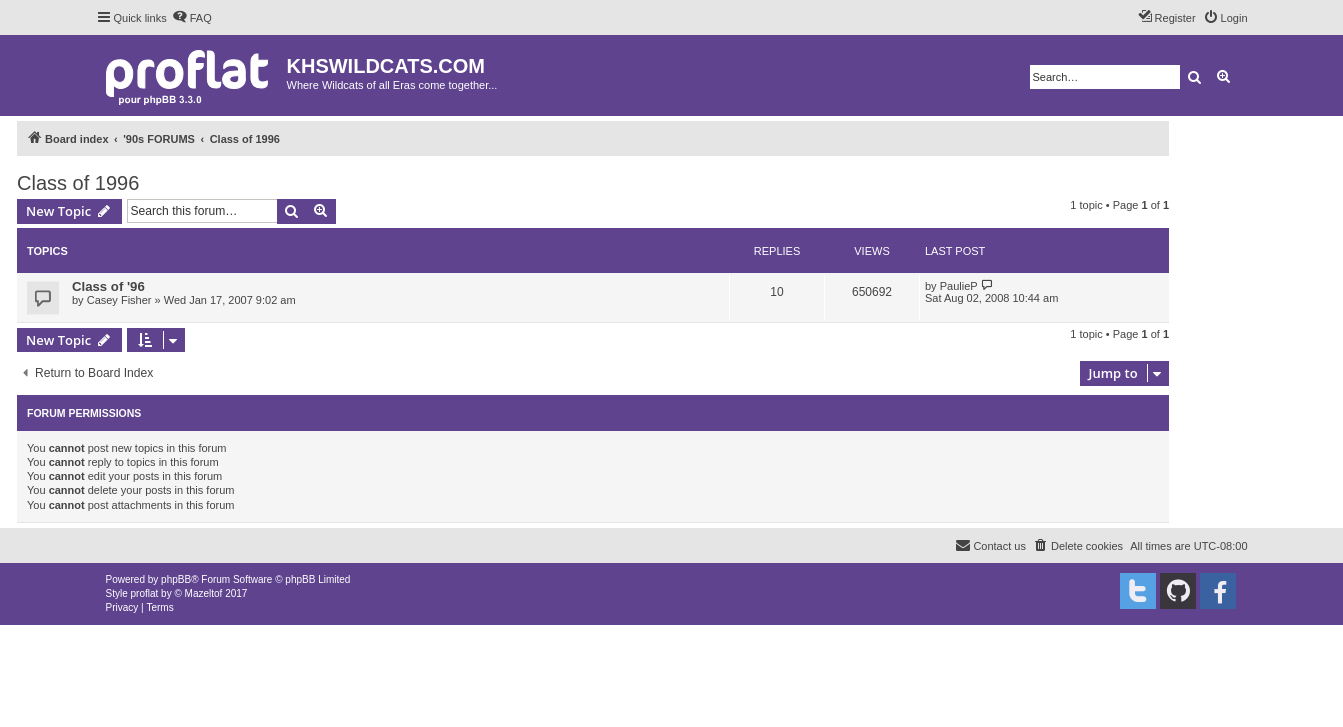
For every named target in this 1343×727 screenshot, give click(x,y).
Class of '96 (108, 286)
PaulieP (959, 286)
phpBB (176, 579)
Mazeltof (204, 593)
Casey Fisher (119, 300)
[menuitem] (192, 18)
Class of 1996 (78, 183)
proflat (145, 593)
